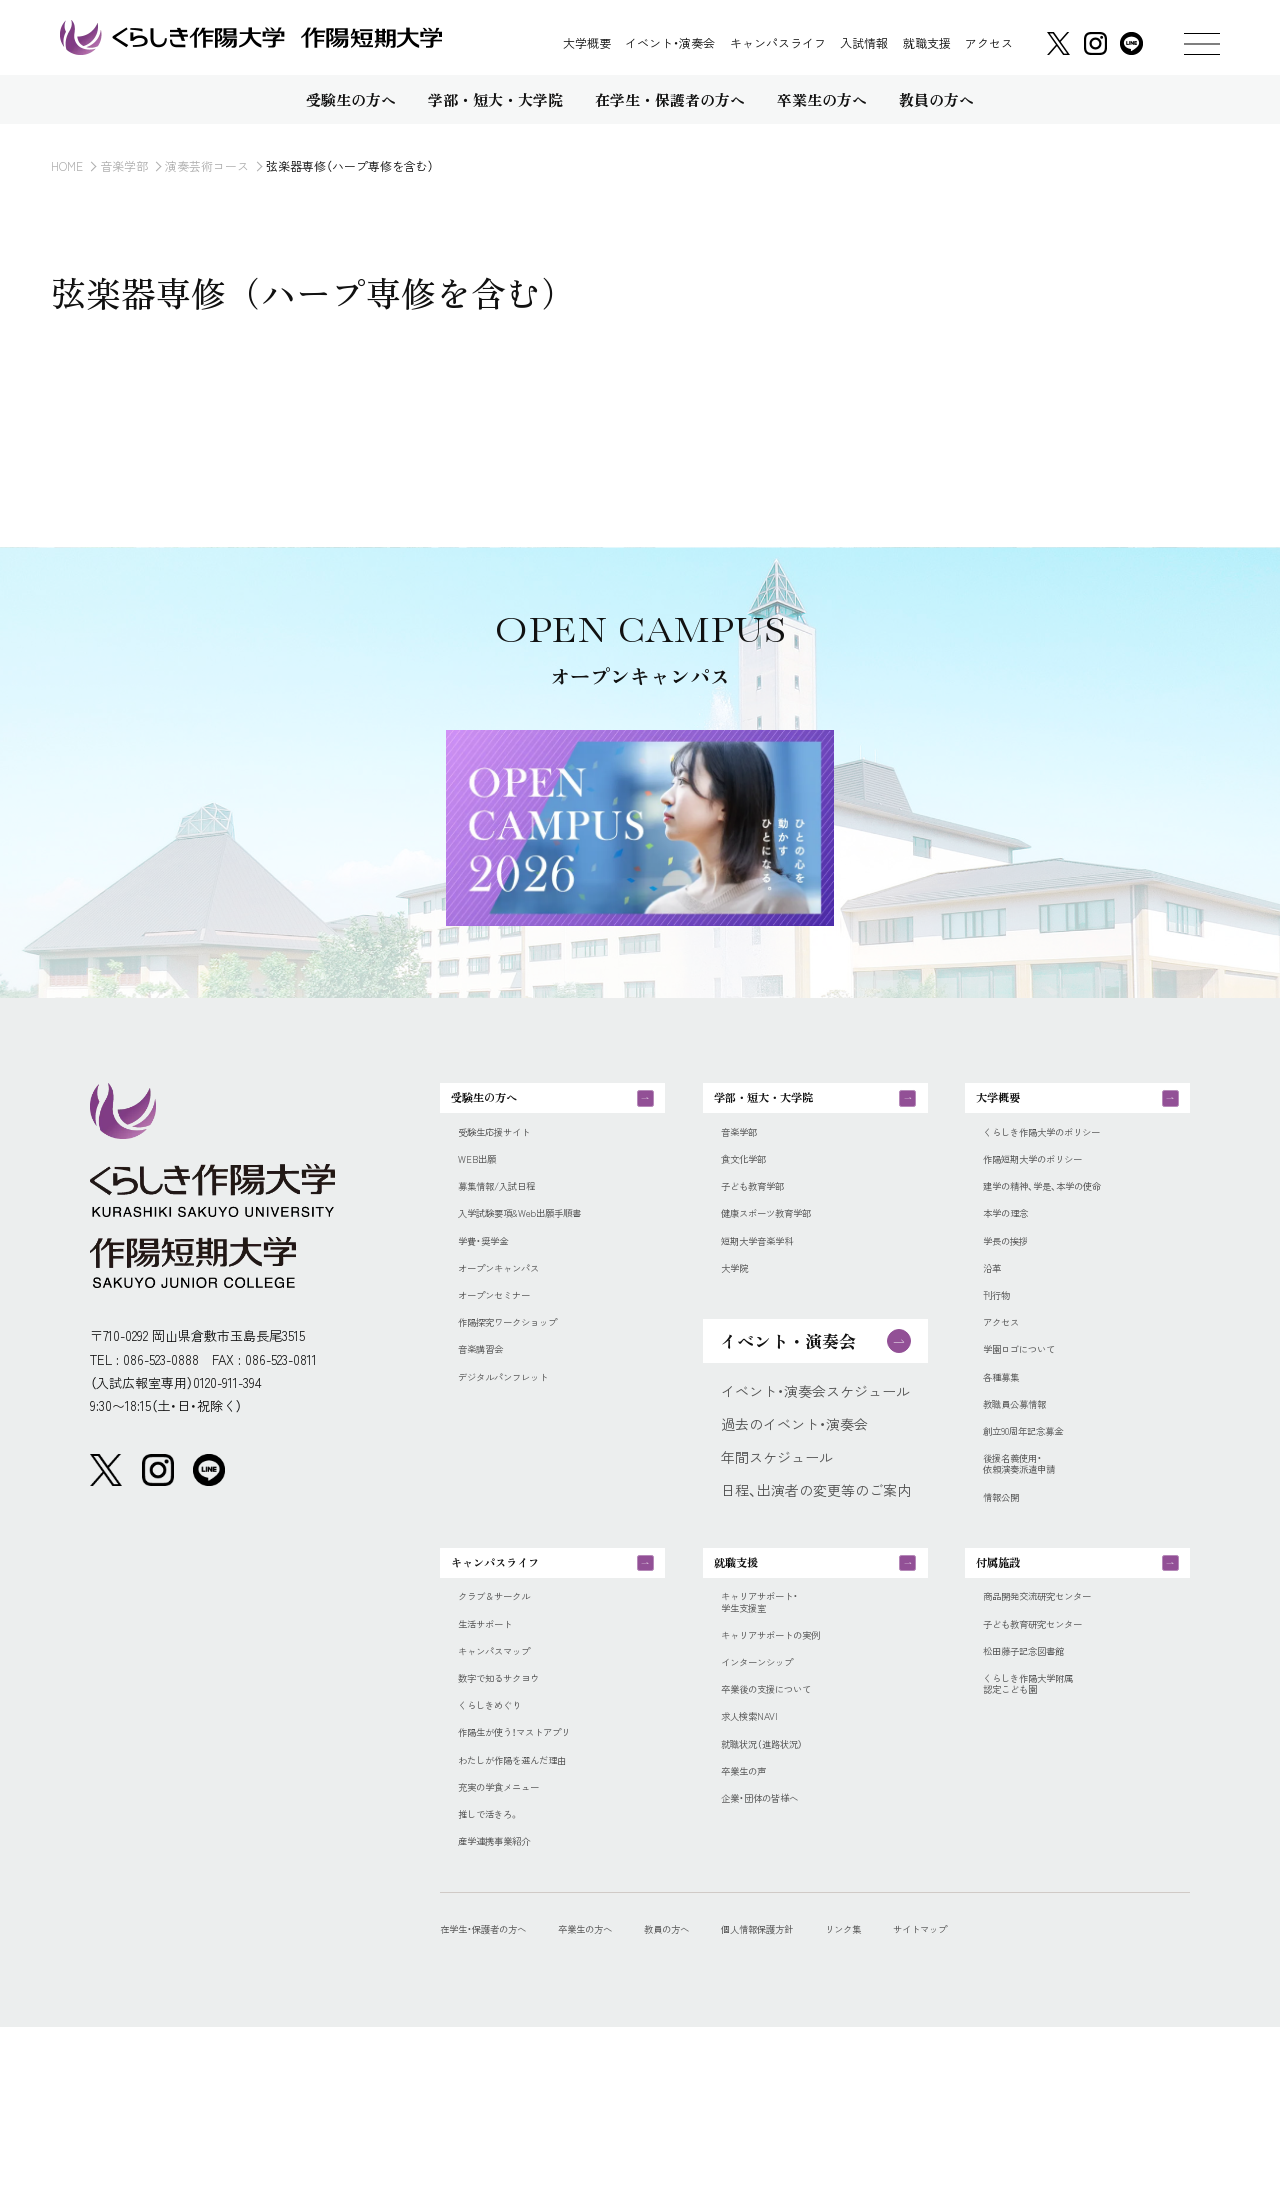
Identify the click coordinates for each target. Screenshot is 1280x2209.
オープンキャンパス (521, 1319)
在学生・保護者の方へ (506, 2109)
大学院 (742, 1319)
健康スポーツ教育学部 (791, 1254)
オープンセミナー (514, 1352)
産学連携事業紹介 (514, 2020)
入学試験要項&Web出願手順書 (553, 1254)
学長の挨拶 (1018, 1287)
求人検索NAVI (763, 1873)
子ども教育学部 (770, 1221)
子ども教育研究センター (1060, 1758)
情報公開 (1011, 1599)
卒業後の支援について (791, 1840)
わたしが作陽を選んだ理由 (542, 1922)
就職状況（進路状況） (784, 1906)
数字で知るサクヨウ (521, 1823)
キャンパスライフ (778, 43)
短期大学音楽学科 (777, 1287)
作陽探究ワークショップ (535, 1385)
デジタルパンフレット (528, 1451)
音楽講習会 (493, 1418)
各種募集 (1011, 1451)
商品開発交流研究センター (1067, 1725)
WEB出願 (486, 1188)
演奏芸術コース (207, 165)
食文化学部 (756, 1188)
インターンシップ (777, 1807)
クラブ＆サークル (514, 1725)
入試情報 (864, 43)
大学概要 (587, 43)
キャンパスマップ (514, 1790)
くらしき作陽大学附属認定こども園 (1053, 1832)
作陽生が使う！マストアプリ (545, 1889)
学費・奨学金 (496, 1287)
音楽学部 (124, 165)
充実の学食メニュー (521, 1954)
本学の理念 (1018, 1254)
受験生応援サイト (514, 1155)
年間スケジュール (777, 1511)
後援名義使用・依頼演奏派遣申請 (1039, 1558)
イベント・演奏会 (670, 43)
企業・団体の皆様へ (780, 1971)
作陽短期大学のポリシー (1060, 1188)
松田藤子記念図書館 (1046, 1790)
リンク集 (995, 2109)
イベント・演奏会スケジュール (815, 1446)
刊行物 (1004, 1352)
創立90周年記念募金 (1046, 1516)
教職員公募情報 (1032, 1483)
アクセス (989, 43)
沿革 (997, 1319)
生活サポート (500, 1758)
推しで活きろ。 (505, 1987)
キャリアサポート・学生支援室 (780, 1734)
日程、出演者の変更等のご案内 (816, 1544)
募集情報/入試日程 (518, 1221)
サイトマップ (1097, 2109)
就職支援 (927, 43)
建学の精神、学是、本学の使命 (1075, 1221)
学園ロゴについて (1039, 1418)
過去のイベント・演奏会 (794, 1478)
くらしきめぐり (507, 1856)
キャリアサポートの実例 (798, 1774)
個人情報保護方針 (879, 2109)
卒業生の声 (756, 1938)
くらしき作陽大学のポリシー (1074, 1155)
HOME (67, 165)
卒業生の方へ (647, 2109)
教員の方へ (756, 2109)
